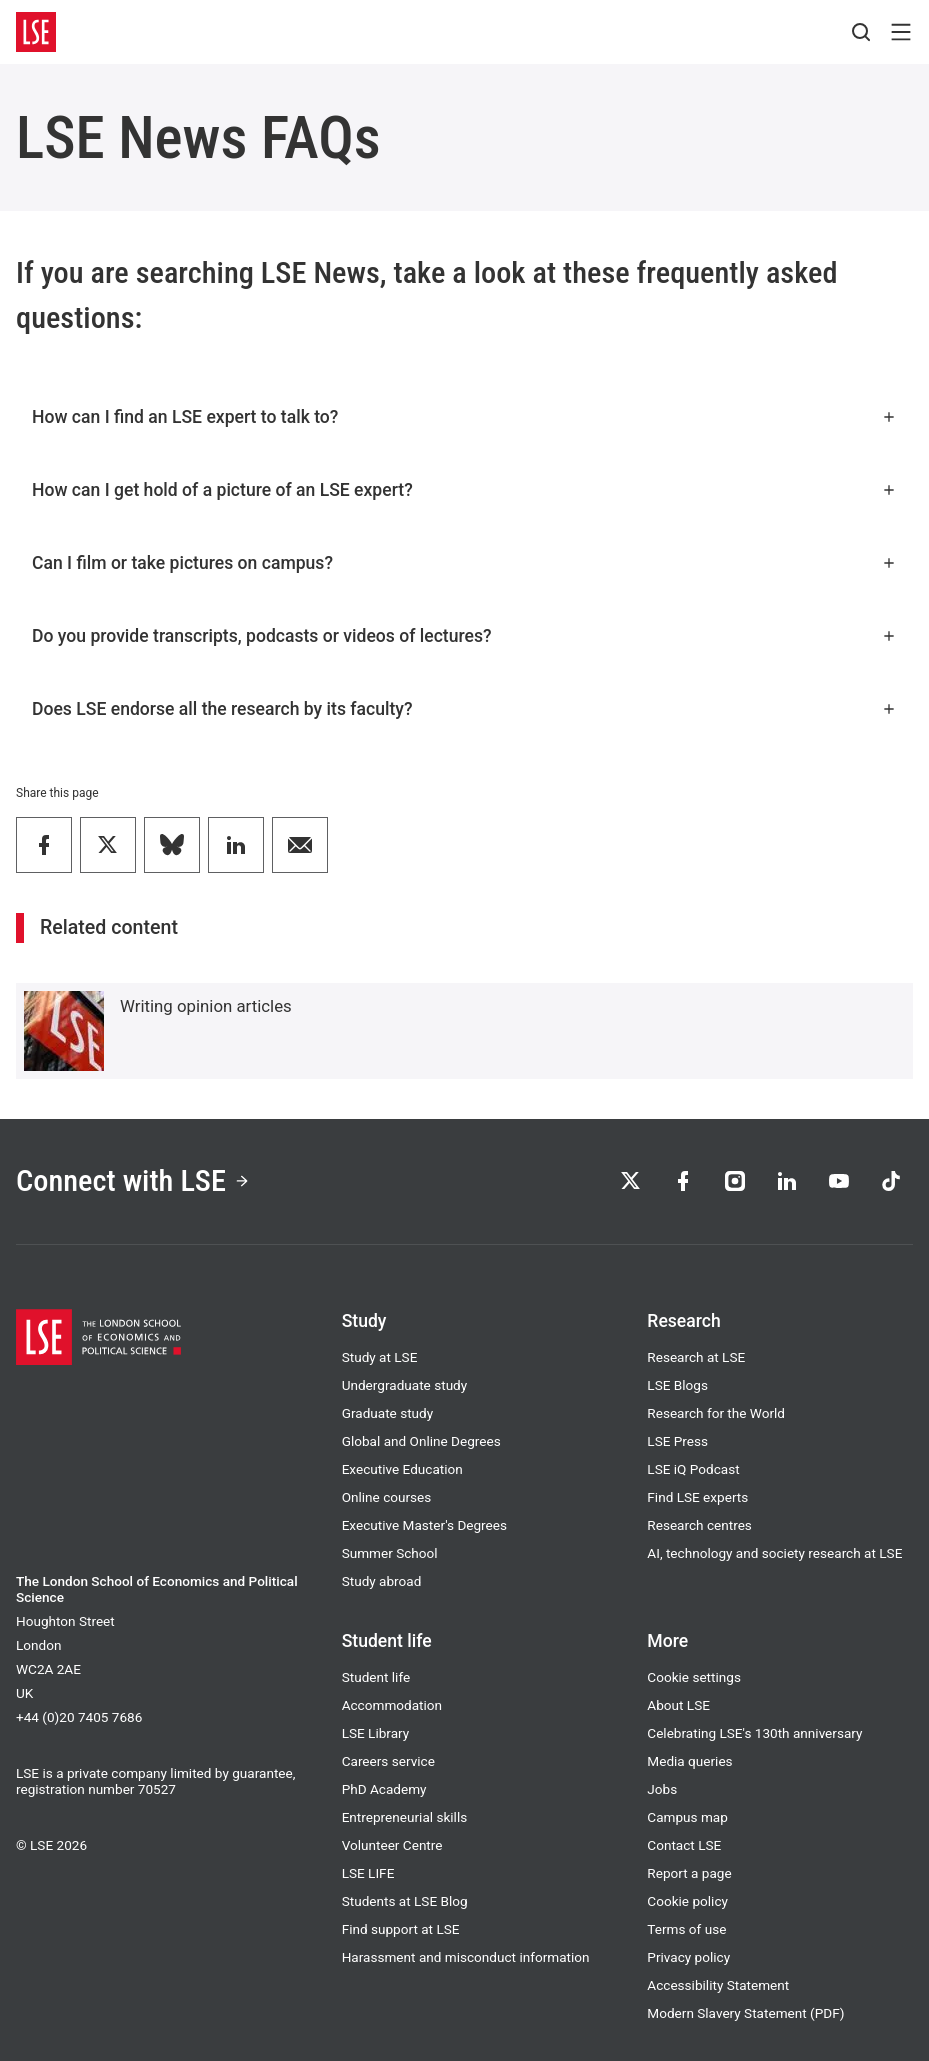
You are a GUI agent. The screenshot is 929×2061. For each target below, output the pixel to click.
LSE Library (376, 1733)
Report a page (689, 1873)
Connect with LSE (133, 1180)
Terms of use (686, 1929)
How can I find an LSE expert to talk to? (464, 417)
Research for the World (716, 1413)
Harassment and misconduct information (466, 1957)
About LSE (678, 1705)
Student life (376, 1677)
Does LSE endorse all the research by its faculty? (464, 709)
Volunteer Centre (392, 1845)
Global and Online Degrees (421, 1441)
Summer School (390, 1553)
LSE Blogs (677, 1385)
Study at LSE (380, 1357)
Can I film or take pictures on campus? (464, 563)
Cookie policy (687, 1901)
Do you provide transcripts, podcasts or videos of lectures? (464, 636)
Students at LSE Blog (405, 1901)
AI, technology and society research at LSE (774, 1553)
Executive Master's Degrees (424, 1525)
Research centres (699, 1525)
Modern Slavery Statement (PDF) (745, 2013)
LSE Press (677, 1441)
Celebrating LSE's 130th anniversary (754, 1733)
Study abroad (382, 1581)
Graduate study (388, 1413)
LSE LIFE (368, 1873)
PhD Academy (384, 1789)
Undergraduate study (405, 1385)
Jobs (662, 1789)
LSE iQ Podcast (693, 1469)
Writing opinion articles (206, 1006)
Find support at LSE (401, 1929)
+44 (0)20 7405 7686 (79, 1717)
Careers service (388, 1761)
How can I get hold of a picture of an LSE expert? (464, 490)
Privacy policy (688, 1957)
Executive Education (402, 1469)
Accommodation (392, 1705)
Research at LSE (696, 1357)
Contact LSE (684, 1845)
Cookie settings (694, 1677)
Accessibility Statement (718, 1985)
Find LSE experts (697, 1497)
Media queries (689, 1761)
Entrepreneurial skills (405, 1817)
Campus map (687, 1817)
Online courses (387, 1497)
